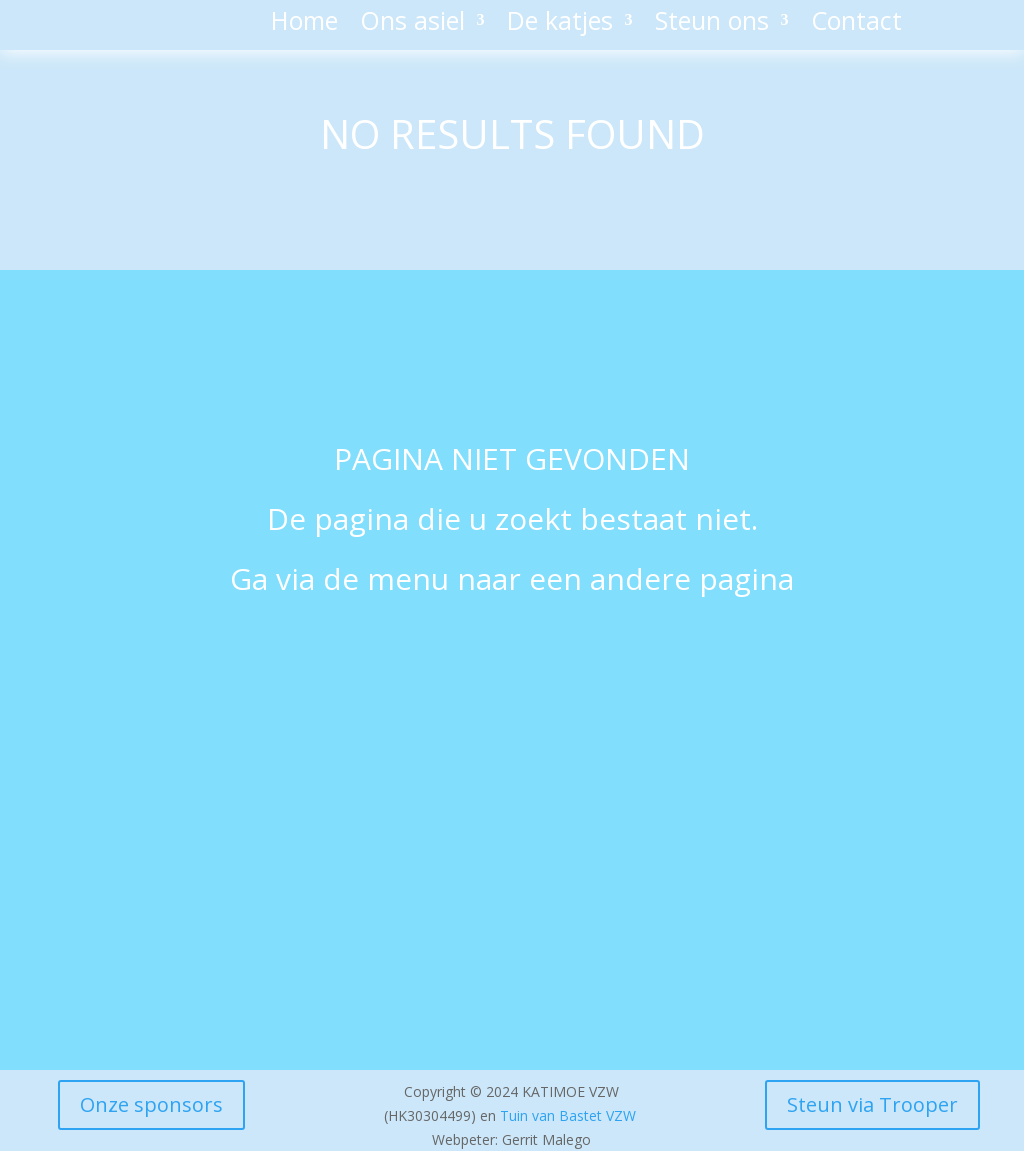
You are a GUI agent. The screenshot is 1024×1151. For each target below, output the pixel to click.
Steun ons (712, 24)
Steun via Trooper (872, 1104)
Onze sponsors (151, 1104)
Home (304, 24)
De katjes (560, 24)
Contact (856, 24)
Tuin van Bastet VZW (568, 1115)
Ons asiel (412, 24)
